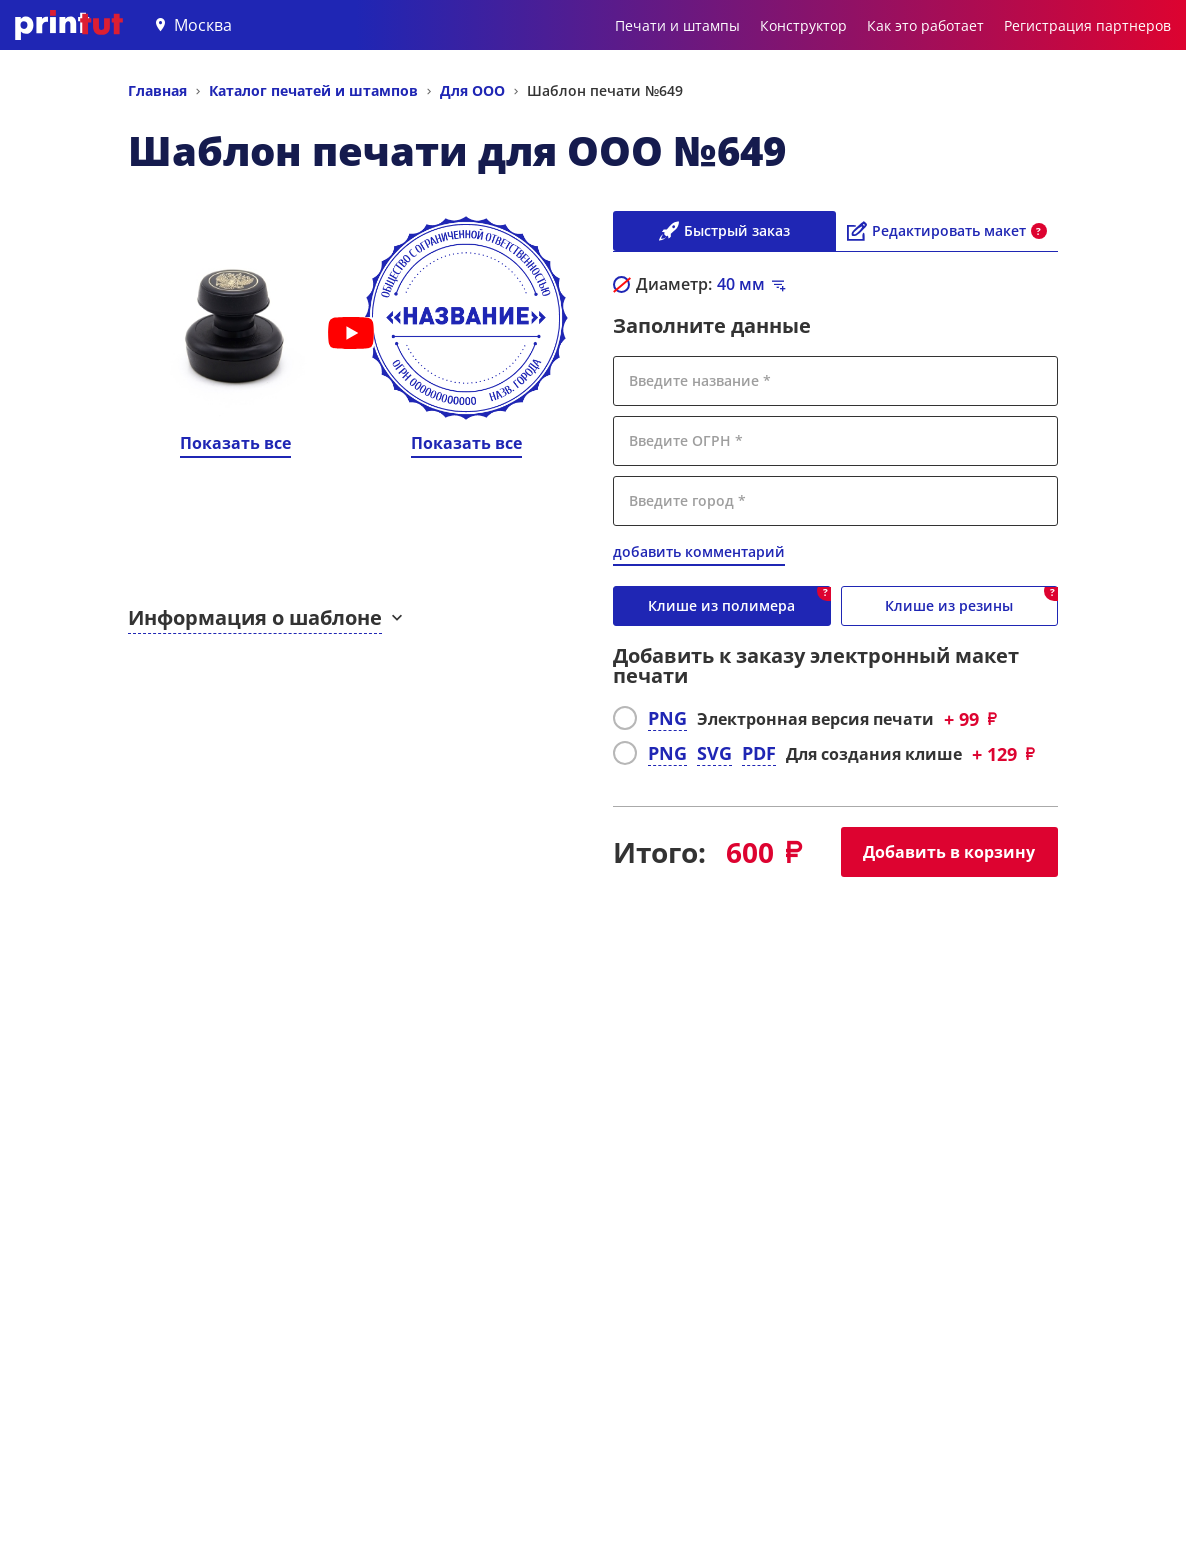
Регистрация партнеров (1087, 25)
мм (741, 284)
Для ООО (472, 90)
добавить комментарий (699, 551)
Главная (157, 90)
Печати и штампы (677, 25)
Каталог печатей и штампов (313, 90)
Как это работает (925, 25)
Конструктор (803, 25)
